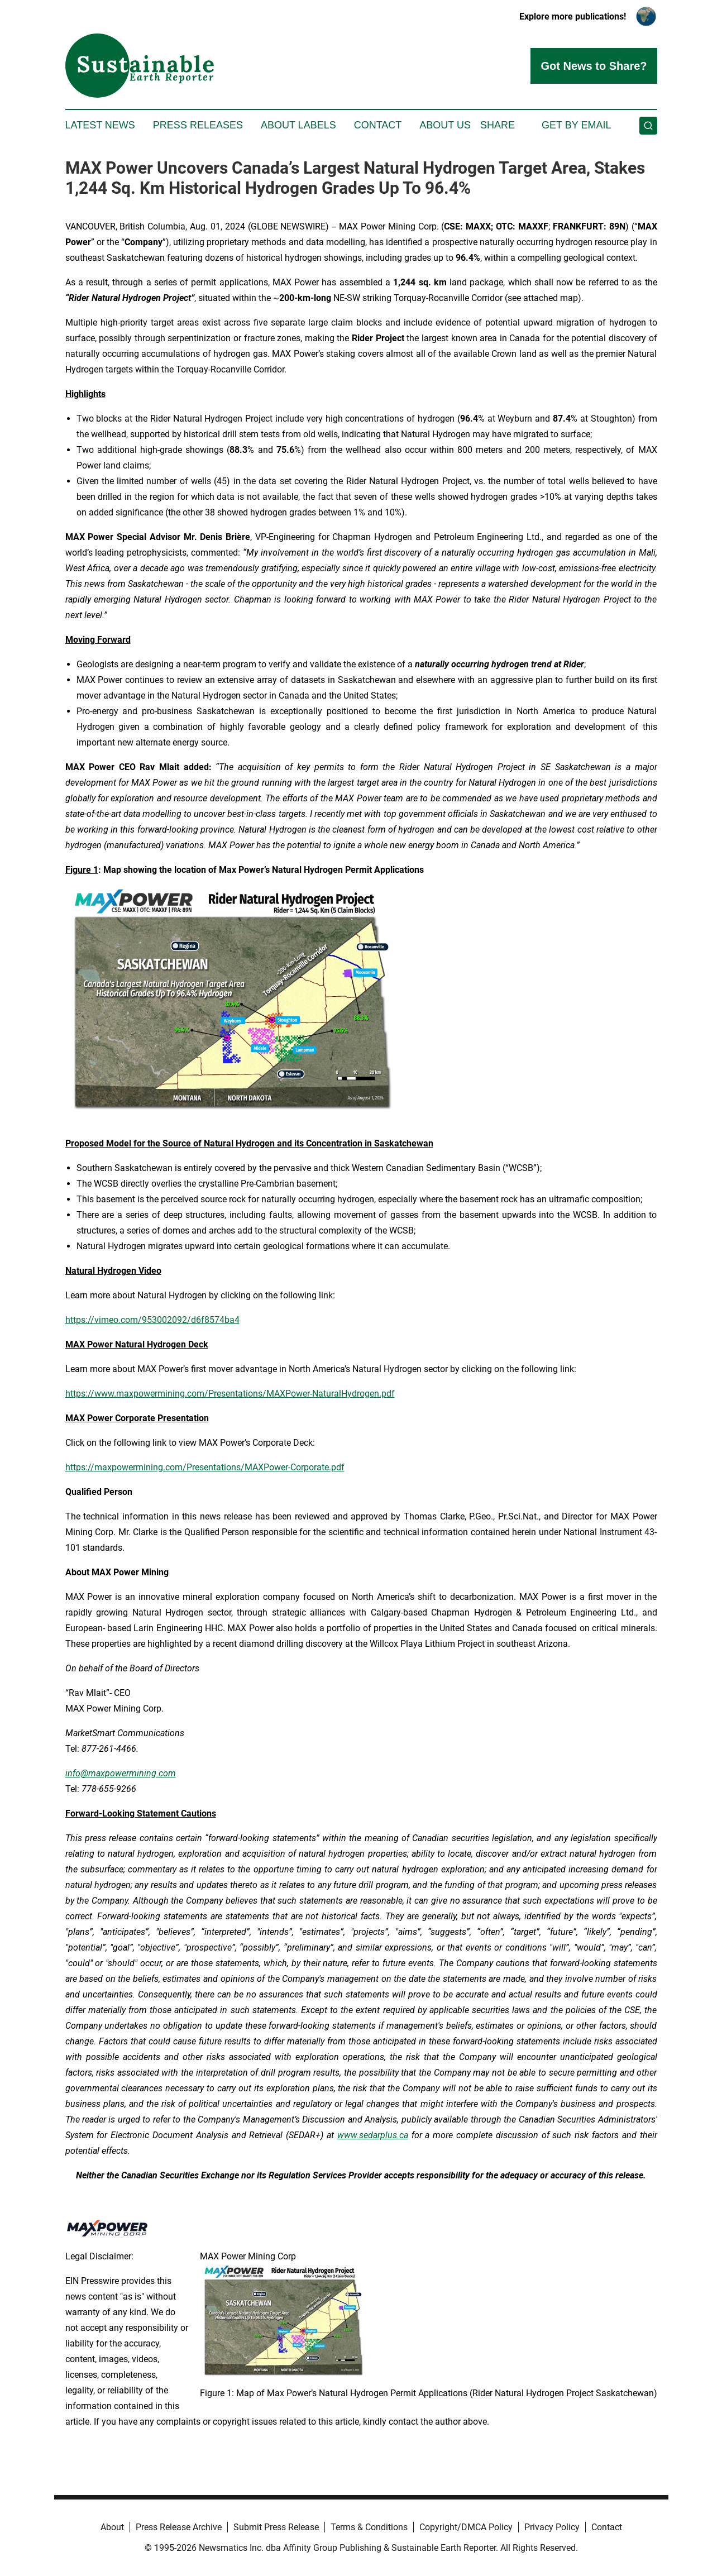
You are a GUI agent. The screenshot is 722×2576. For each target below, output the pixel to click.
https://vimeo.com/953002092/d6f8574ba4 (152, 1320)
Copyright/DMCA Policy (466, 2527)
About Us (445, 125)
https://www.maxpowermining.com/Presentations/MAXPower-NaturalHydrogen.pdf (230, 1393)
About (112, 2527)
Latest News (100, 125)
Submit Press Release (276, 2527)
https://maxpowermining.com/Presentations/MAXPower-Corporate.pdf (205, 1467)
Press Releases (198, 125)
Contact (378, 125)
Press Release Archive (179, 2527)
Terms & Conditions (369, 2527)
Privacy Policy (552, 2527)
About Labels (298, 125)
